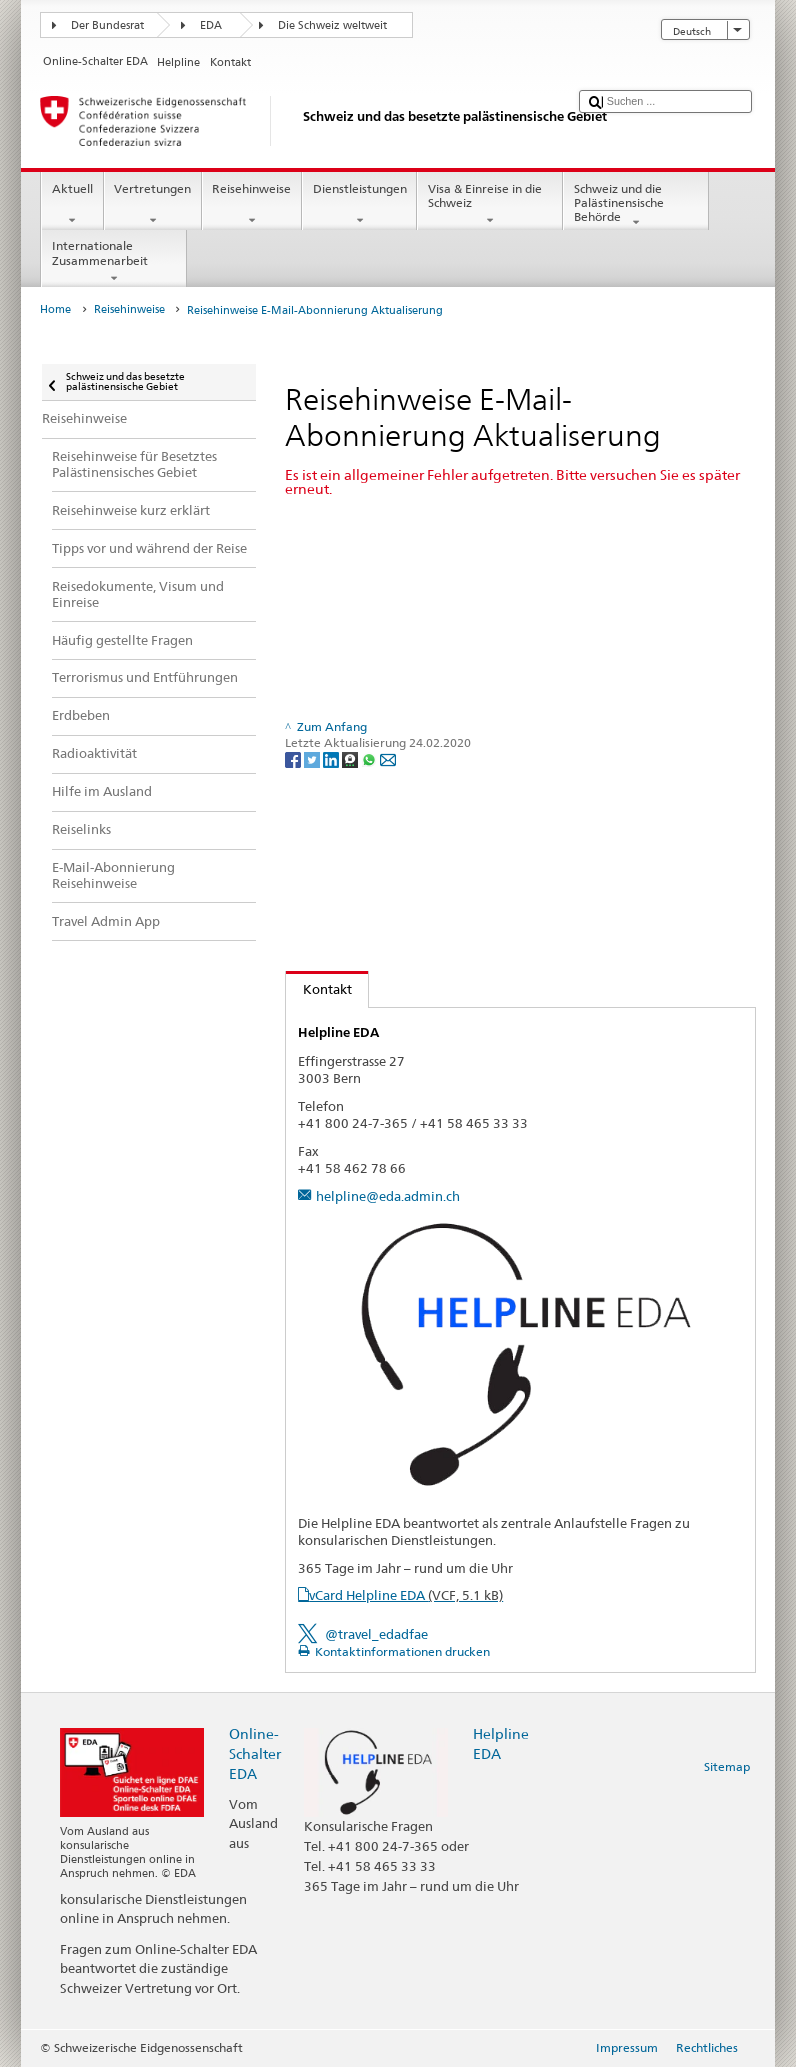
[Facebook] (294, 758)
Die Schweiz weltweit (332, 25)
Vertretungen (153, 205)
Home (55, 309)
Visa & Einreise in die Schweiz (490, 205)
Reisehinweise (252, 205)
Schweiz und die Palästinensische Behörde (636, 205)
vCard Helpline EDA (406, 1595)
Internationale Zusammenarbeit (114, 262)
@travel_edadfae (376, 1634)
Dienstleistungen (359, 205)
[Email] (388, 758)
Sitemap (727, 1766)
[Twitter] (313, 758)
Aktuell (72, 205)
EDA (211, 25)
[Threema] (351, 758)
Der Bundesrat (107, 25)
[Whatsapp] (370, 758)
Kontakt (319, 989)
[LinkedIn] (332, 758)
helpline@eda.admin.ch (388, 1196)
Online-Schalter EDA (255, 1753)
